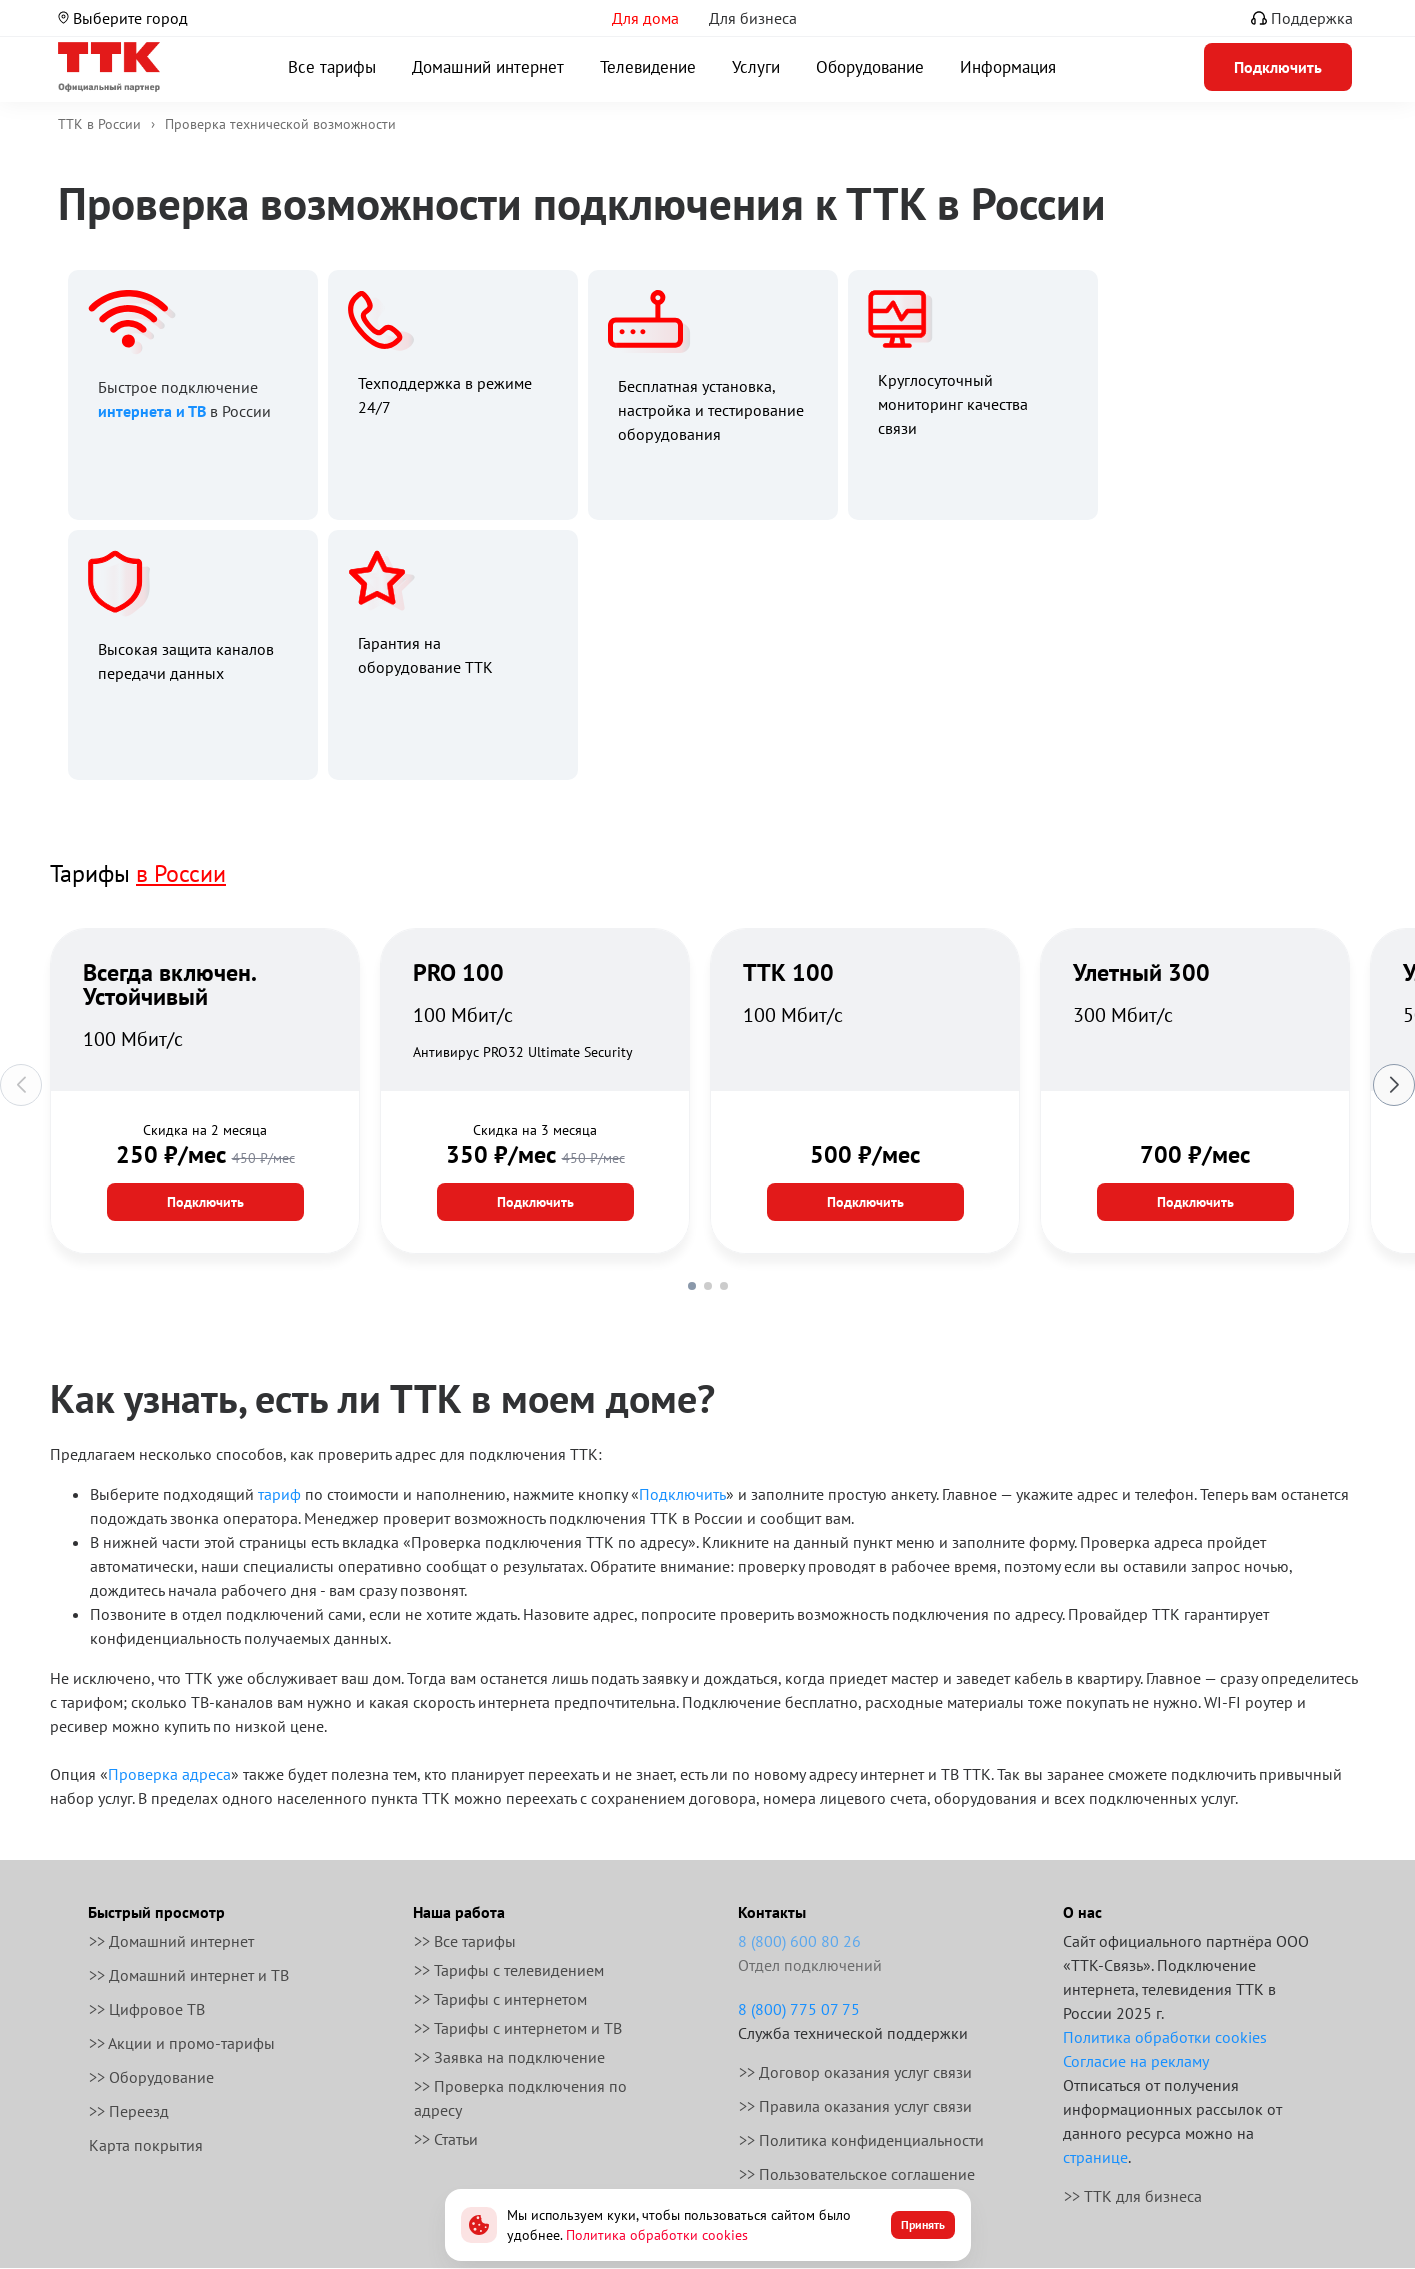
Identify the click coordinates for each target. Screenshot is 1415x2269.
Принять (923, 2224)
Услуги (756, 67)
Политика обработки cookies (1165, 2037)
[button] (692, 1286)
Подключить (205, 1202)
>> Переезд (129, 2111)
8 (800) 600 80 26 (799, 1941)
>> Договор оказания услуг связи (855, 2072)
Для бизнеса (753, 18)
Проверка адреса (169, 1774)
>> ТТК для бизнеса (1133, 2196)
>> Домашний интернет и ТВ (189, 1975)
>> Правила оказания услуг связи (855, 2106)
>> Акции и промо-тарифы (182, 2043)
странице (1095, 2157)
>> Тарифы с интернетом (500, 1999)
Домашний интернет (488, 67)
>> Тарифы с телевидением (509, 1970)
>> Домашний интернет (171, 1941)
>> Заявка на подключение (509, 2057)
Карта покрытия (146, 2145)
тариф (279, 1494)
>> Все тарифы (465, 1941)
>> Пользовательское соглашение (857, 2174)
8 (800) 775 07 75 (799, 2009)
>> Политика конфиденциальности (861, 2140)
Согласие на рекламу (1136, 2061)
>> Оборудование (151, 2077)
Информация (1008, 67)
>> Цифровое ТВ (147, 2009)
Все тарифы (332, 67)
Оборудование (870, 67)
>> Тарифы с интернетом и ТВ (518, 2028)
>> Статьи (446, 2139)
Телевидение (648, 67)
